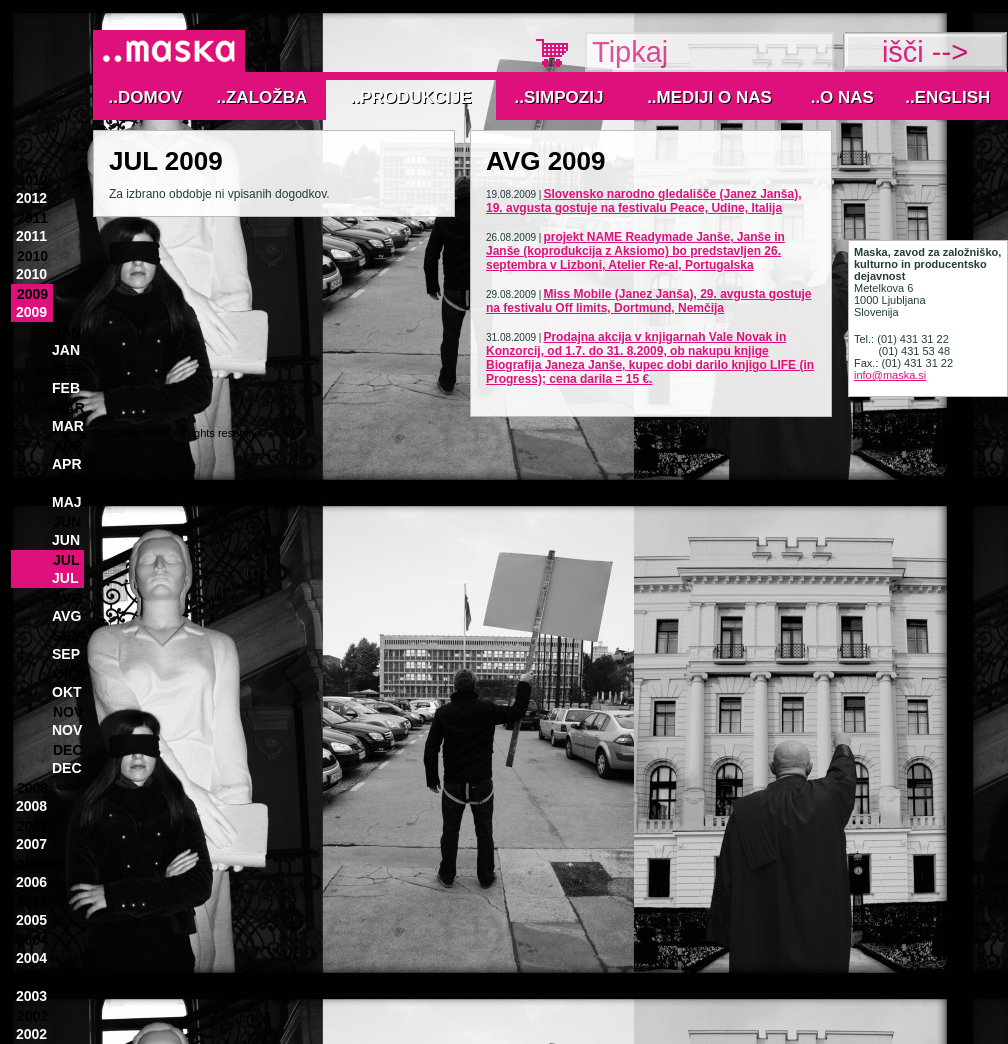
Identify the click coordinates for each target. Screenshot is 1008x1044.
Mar (69, 408)
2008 (32, 788)
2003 (32, 978)
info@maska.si (890, 375)
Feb (67, 370)
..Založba (262, 97)
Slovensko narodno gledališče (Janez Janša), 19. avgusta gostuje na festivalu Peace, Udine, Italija (644, 201)
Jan (67, 332)
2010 (32, 256)
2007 (32, 826)
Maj (68, 484)
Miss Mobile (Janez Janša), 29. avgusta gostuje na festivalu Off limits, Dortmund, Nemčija (649, 301)
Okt (68, 674)
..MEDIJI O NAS (709, 97)
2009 (32, 294)
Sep (67, 636)
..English (947, 97)
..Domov (146, 97)
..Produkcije (411, 97)
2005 (32, 902)
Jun (67, 522)
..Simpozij (559, 97)
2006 (32, 864)
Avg (67, 598)
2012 (32, 180)
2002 (32, 1016)
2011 (32, 218)
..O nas (842, 97)
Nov (68, 712)
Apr (68, 446)
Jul (66, 560)
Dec (68, 750)
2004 (32, 940)
